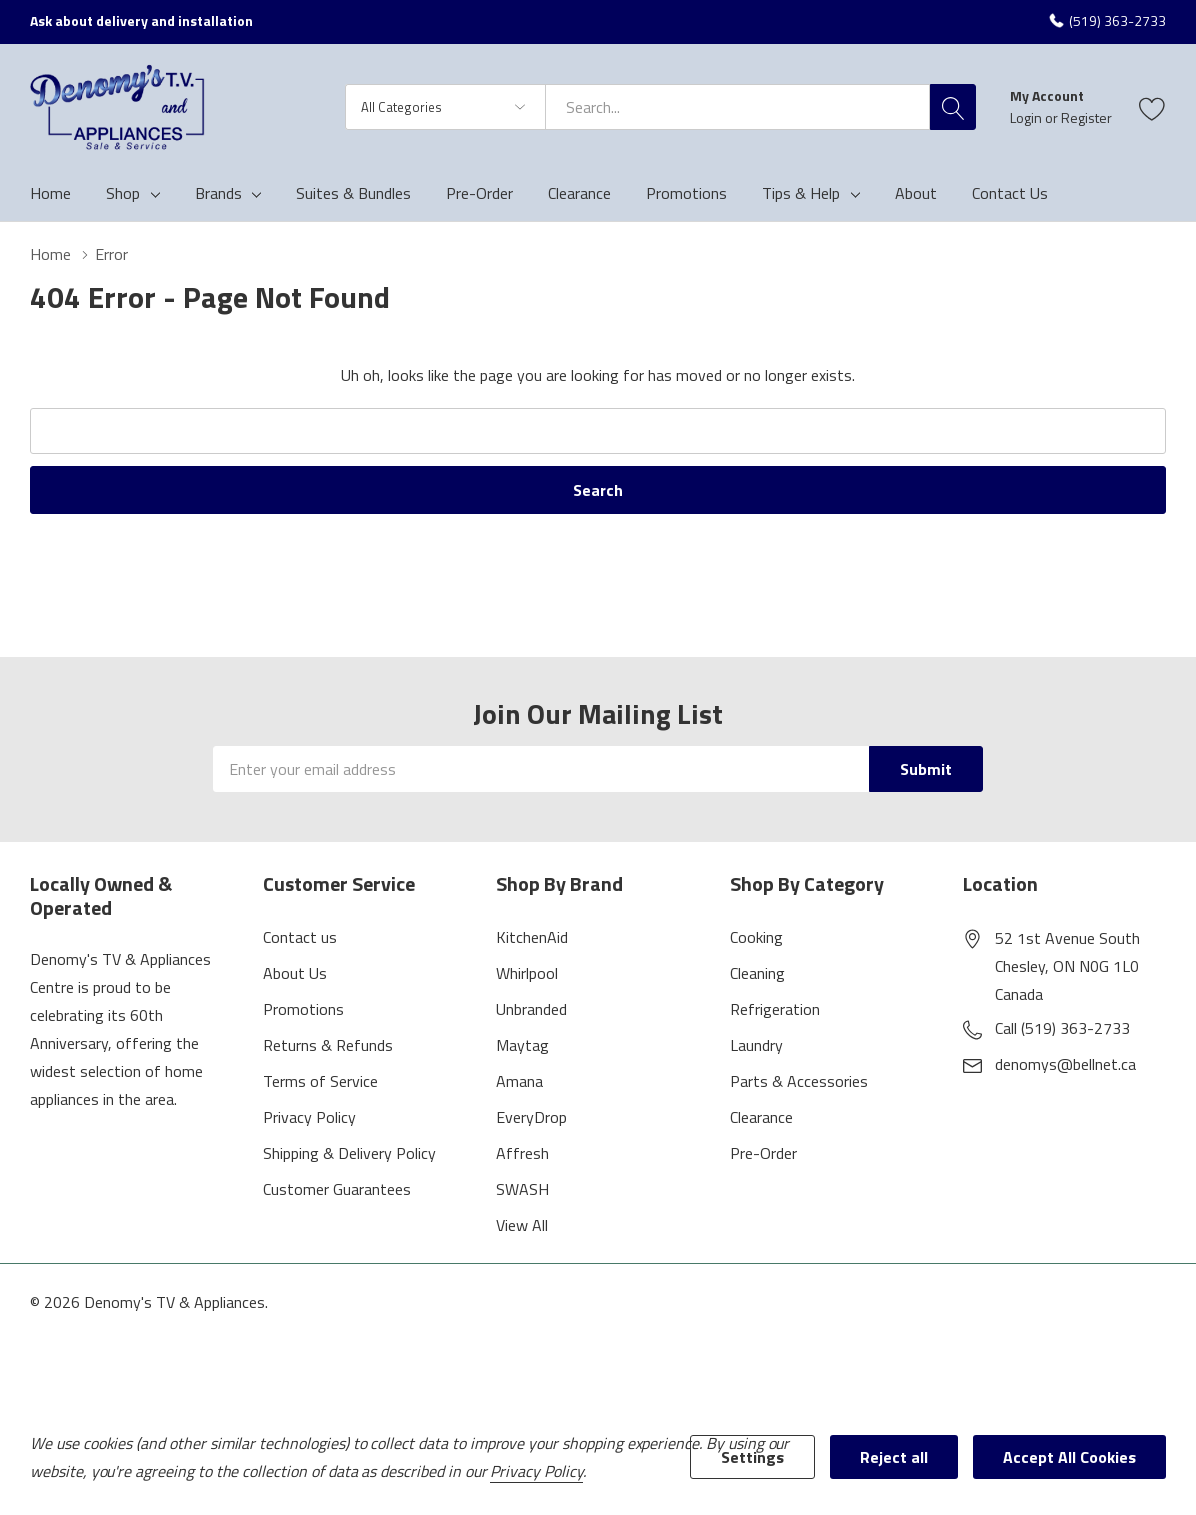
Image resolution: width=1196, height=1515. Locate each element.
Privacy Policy (309, 1117)
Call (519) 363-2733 (1062, 1028)
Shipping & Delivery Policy (349, 1153)
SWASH (522, 1189)
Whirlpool (527, 973)
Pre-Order (763, 1153)
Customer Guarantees (337, 1189)
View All (522, 1225)
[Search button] (953, 107)
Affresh (522, 1153)
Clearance (761, 1117)
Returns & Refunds (328, 1045)
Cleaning (757, 973)
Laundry (756, 1045)
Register (1086, 117)
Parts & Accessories (799, 1081)
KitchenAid (532, 937)
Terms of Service (320, 1081)
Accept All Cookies (1069, 1457)
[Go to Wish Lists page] (1152, 107)
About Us (295, 973)
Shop (123, 193)
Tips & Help (801, 193)
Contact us (300, 937)
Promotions (303, 1009)
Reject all (894, 1457)
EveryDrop (531, 1117)
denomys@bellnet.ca (1065, 1064)
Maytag (522, 1045)
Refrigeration (775, 1009)
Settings (752, 1457)
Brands (218, 193)
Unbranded (531, 1009)
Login (1027, 117)
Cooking (756, 937)
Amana (519, 1081)
